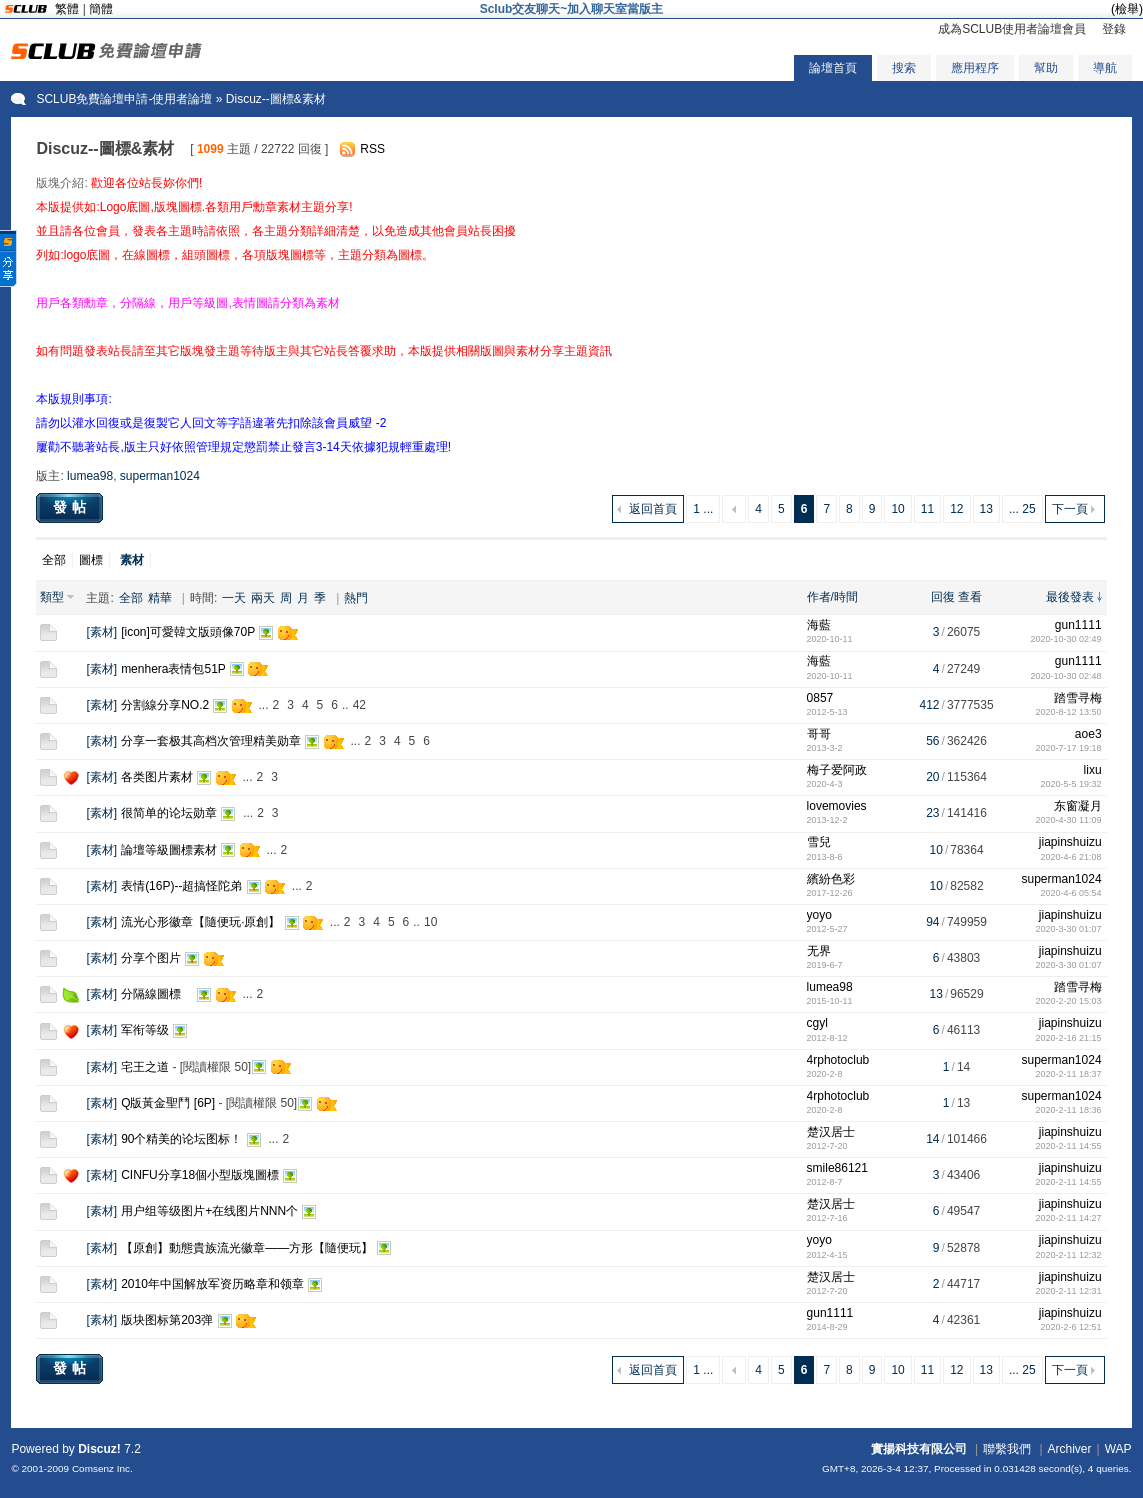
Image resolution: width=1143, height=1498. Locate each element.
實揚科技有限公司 (919, 1449)
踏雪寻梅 (1078, 698)
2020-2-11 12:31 (1069, 1291)
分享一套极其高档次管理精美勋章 (211, 741)
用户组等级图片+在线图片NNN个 (209, 1211)
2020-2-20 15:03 (1069, 1001)
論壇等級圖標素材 (169, 850)
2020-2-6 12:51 (1071, 1327)
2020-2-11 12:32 (1069, 1255)
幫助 (1046, 68)
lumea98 (90, 476)
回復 (943, 597)
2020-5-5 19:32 (1071, 784)
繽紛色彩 (831, 879)
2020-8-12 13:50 (1069, 712)
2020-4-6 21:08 (1071, 857)
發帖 (72, 507)
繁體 (67, 9)
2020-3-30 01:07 (1069, 929)
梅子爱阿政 (837, 770)
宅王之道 (145, 1067)
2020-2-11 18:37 (1069, 1074)
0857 (820, 698)
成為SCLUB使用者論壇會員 (1012, 29)
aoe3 (1088, 734)
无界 (819, 951)
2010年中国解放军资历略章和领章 (212, 1284)
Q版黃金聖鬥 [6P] (168, 1103)
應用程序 (975, 68)
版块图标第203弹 (167, 1320)
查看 (970, 597)
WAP (1118, 1449)
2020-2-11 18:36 (1069, 1110)
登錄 (1114, 29)
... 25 (1022, 509)
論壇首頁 (833, 68)
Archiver (1070, 1449)
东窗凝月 (1078, 806)
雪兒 (819, 842)
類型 (52, 597)
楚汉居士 (831, 1132)
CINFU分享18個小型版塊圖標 (200, 1175)
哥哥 (819, 734)
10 (897, 509)
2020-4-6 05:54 (1071, 893)
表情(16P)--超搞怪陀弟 (181, 886)
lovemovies (837, 806)
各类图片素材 (157, 777)
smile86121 (837, 1168)
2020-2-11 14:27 (1069, 1218)
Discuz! (99, 1449)
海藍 (819, 625)
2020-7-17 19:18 (1069, 748)
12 (956, 509)
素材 (102, 632)
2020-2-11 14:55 (1069, 1146)
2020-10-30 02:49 (1066, 639)
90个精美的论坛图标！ (181, 1139)
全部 (54, 560)
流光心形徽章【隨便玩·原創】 (200, 922)
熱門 (356, 598)
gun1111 (1078, 625)
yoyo (819, 915)
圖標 (91, 560)
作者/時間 (832, 597)
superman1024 (160, 476)
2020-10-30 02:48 (1066, 676)
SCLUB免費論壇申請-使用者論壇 (124, 99)
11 (927, 509)
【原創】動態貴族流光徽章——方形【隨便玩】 (247, 1248)
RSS (372, 149)
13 (986, 509)
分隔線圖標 (157, 994)
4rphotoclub (838, 1060)
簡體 (101, 9)
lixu (1093, 770)
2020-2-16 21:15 (1069, 1038)
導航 (1105, 68)
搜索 (904, 68)
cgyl (817, 1023)
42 (359, 705)
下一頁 (1070, 509)
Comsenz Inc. (102, 1468)
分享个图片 (151, 958)
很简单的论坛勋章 (169, 813)
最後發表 (1070, 597)
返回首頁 (653, 509)
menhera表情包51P (173, 669)
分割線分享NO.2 (165, 705)
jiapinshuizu (1070, 842)
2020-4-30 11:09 (1069, 820)
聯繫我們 (1007, 1449)
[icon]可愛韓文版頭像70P (188, 632)
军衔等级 (145, 1030)
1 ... (703, 509)
